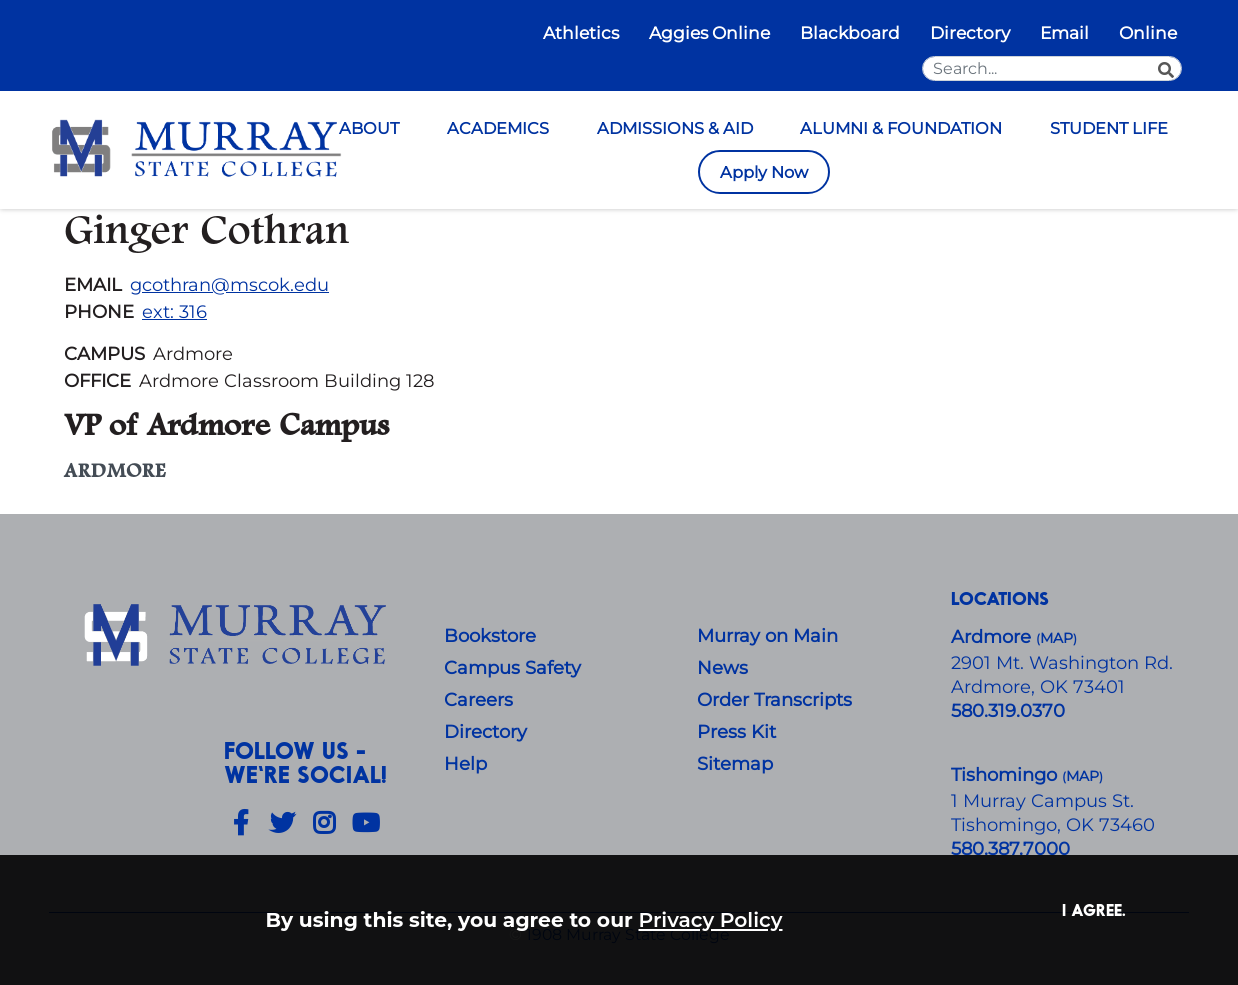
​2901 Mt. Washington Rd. (1062, 663)
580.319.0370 (1008, 711)
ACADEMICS (498, 128)
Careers (478, 700)
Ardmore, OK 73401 (1038, 687)
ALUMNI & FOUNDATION (901, 128)
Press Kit (736, 732)
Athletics (581, 32)
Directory (970, 32)
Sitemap (735, 764)
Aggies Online (709, 32)
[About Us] (239, 636)
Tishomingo (1006, 775)
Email (1064, 32)
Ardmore (993, 637)
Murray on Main (767, 636)
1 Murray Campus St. (1042, 801)
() (1082, 776)
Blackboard (850, 32)
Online (1148, 32)
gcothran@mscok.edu (229, 285)
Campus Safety (512, 668)
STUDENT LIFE (1109, 128)
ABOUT (369, 128)
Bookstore (490, 636)
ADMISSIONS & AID (675, 128)
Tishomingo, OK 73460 (1053, 825)
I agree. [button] (1094, 909)
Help (465, 764)
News (722, 668)
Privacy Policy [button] (711, 919)
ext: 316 (174, 312)
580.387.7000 (1010, 849)
